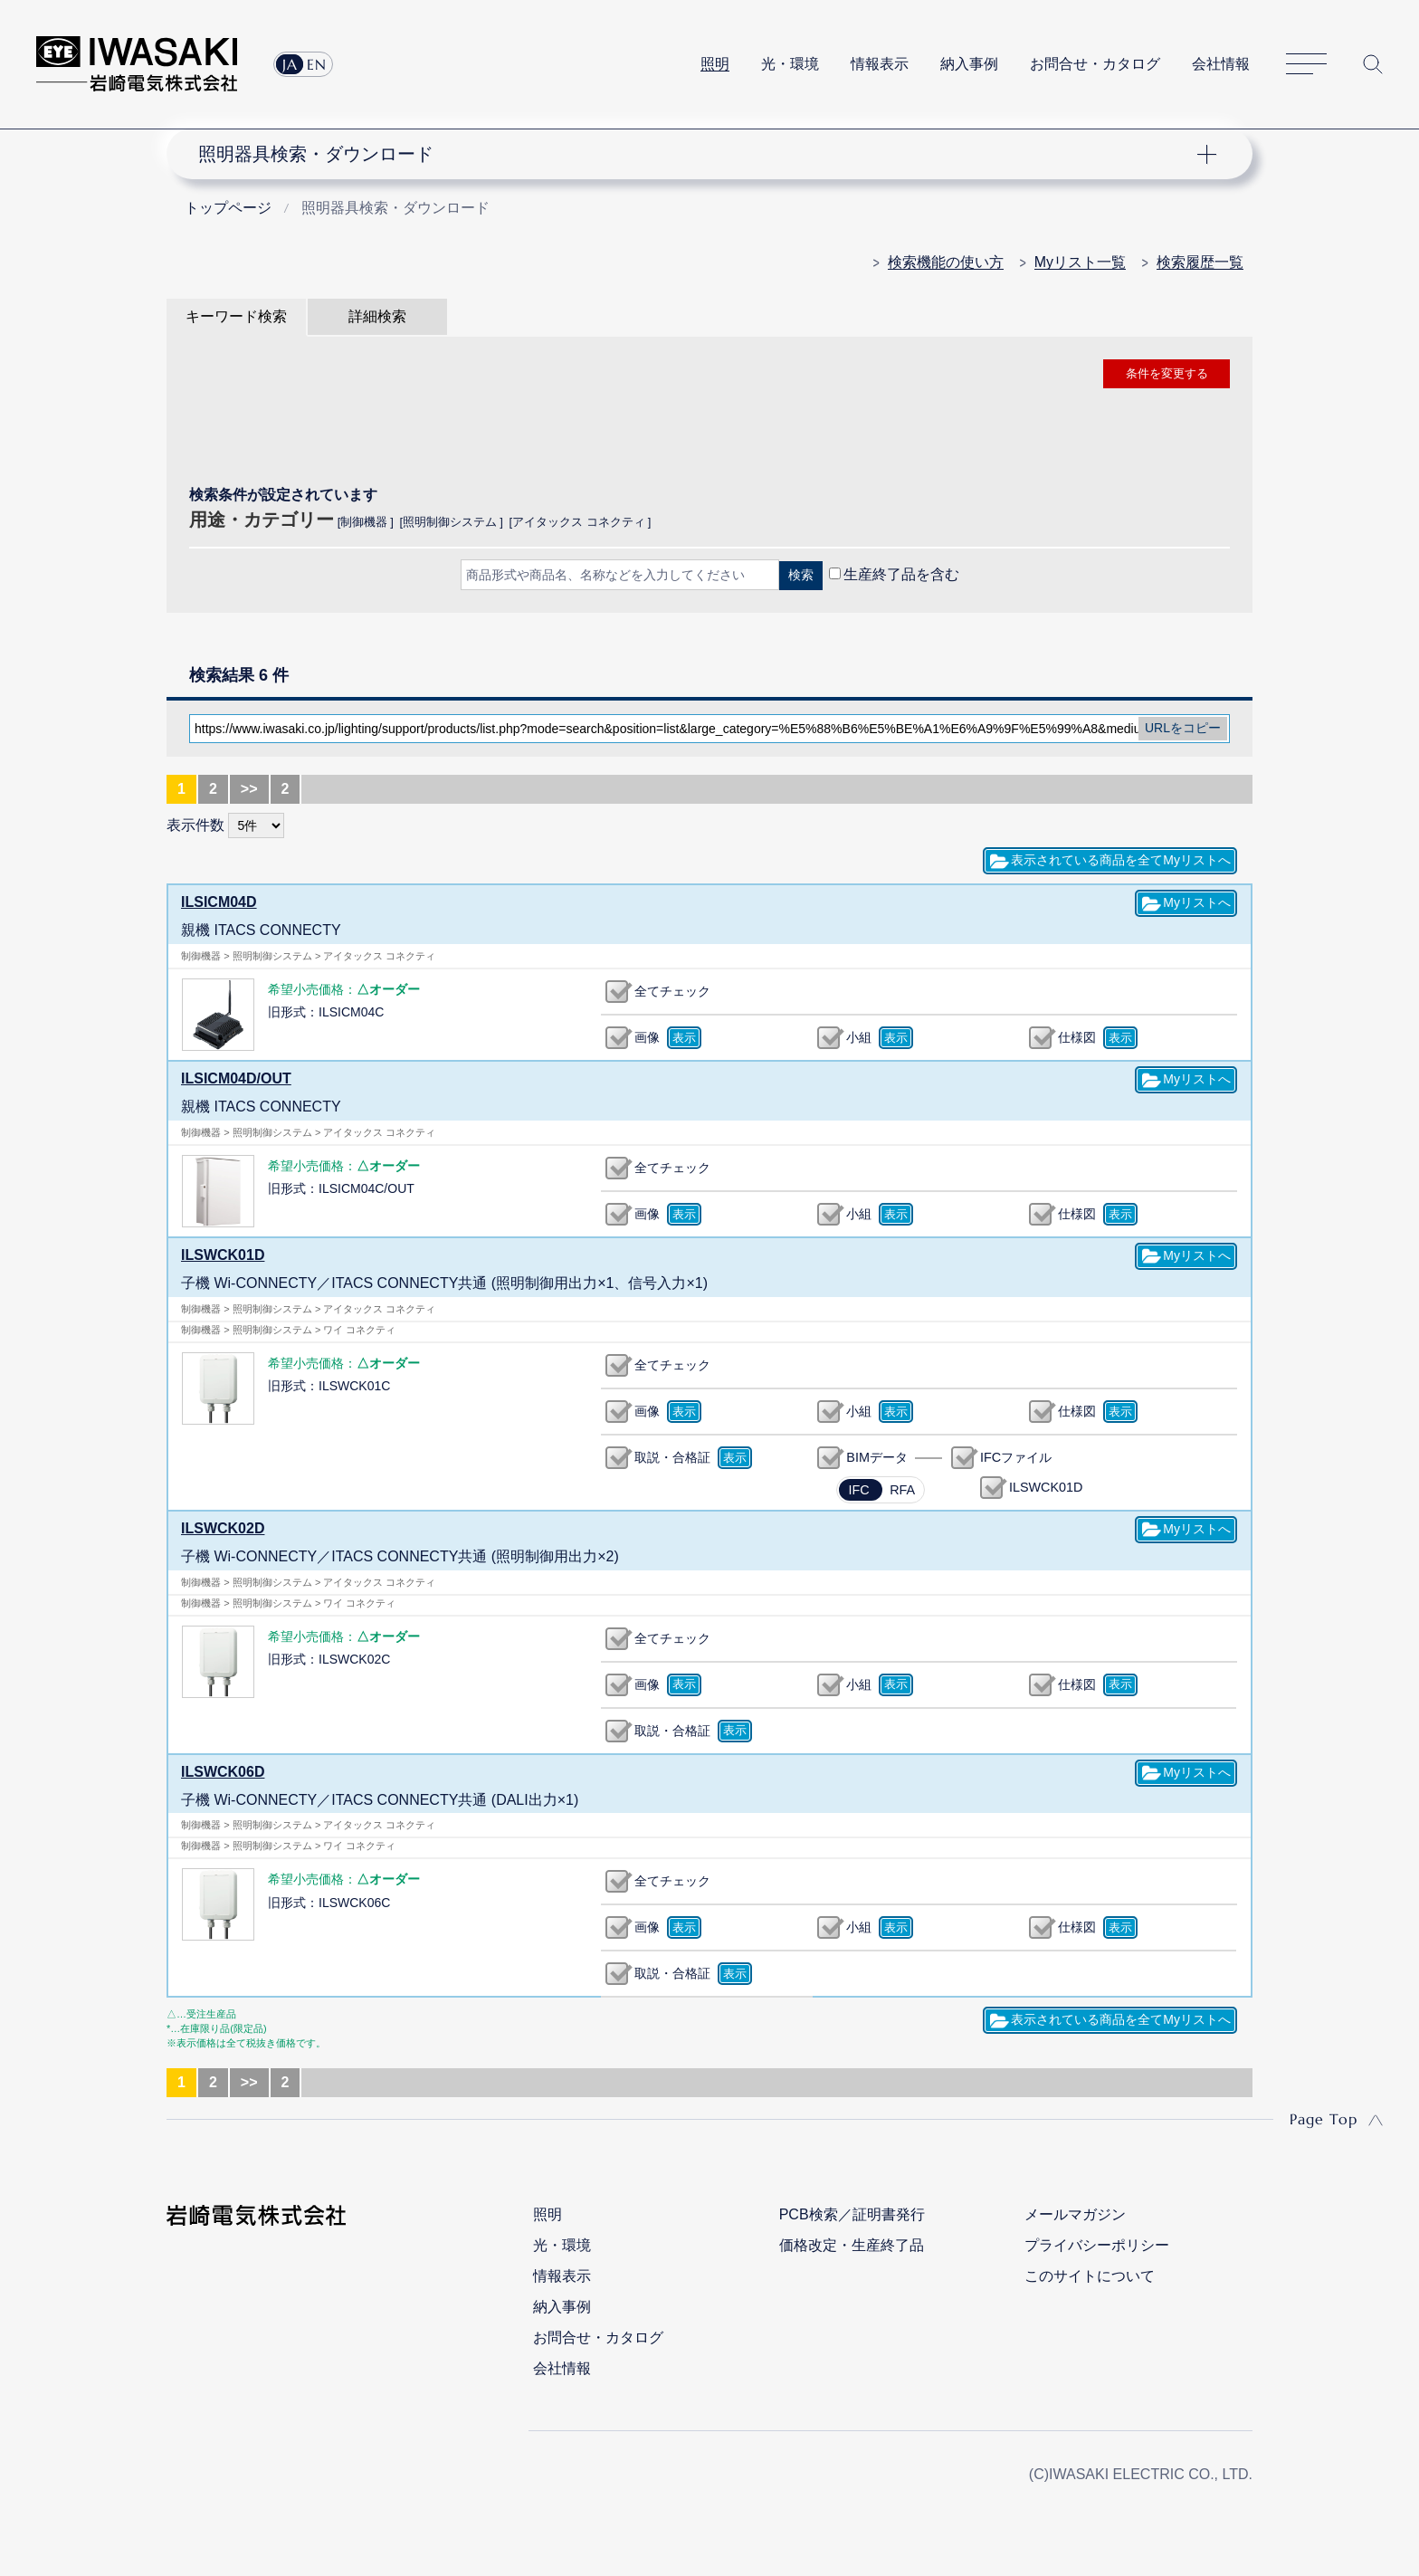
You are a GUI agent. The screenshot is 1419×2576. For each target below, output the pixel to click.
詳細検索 (377, 316)
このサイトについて (1089, 2276)
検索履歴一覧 (1200, 262)
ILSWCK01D (222, 1255)
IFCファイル (1016, 1457)
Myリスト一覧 (1080, 262)
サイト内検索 (1373, 64)
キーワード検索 (236, 316)
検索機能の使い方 (946, 262)
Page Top (1323, 2119)
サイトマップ (1306, 64)
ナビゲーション (699, 154)
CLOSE (709, 622)
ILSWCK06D (222, 1771)
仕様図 (1077, 1037)
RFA (902, 1490)
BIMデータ (877, 1457)
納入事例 (969, 64)
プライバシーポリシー (1096, 2245)
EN (317, 64)
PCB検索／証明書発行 (852, 2214)
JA (290, 64)
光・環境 (790, 64)
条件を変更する (1167, 373)
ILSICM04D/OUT (236, 1078)
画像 (647, 1037)
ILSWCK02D (222, 1528)
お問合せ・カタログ (1095, 64)
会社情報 (1221, 64)
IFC (858, 1490)
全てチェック (672, 991)
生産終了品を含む (901, 574)
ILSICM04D (219, 902)
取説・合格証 (672, 1457)
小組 (858, 1037)
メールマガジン (1075, 2214)
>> (249, 789)
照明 (714, 64)
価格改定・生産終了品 (851, 2245)
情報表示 (880, 64)
